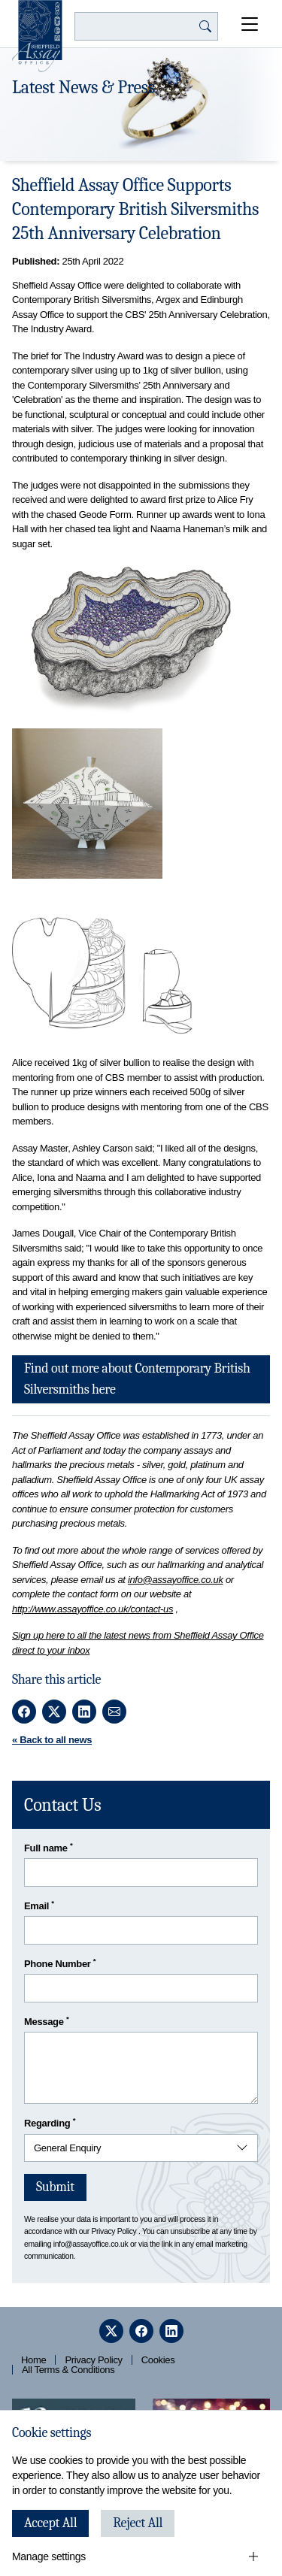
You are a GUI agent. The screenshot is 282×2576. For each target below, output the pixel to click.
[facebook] (141, 2331)
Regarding (49, 2122)
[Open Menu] (250, 24)
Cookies (158, 2360)
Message (46, 2020)
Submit (55, 2187)
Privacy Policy (113, 2231)
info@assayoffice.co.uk (175, 1579)
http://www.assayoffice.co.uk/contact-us (92, 1609)
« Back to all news (52, 1739)
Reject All (137, 2523)
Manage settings (49, 2556)
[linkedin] (171, 2331)
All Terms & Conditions (68, 2370)
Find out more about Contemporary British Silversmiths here (137, 1379)
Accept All (50, 2523)
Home (33, 2360)
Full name (48, 1847)
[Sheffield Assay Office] (37, 36)
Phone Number (60, 1963)
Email (39, 1905)
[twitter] (111, 2331)
